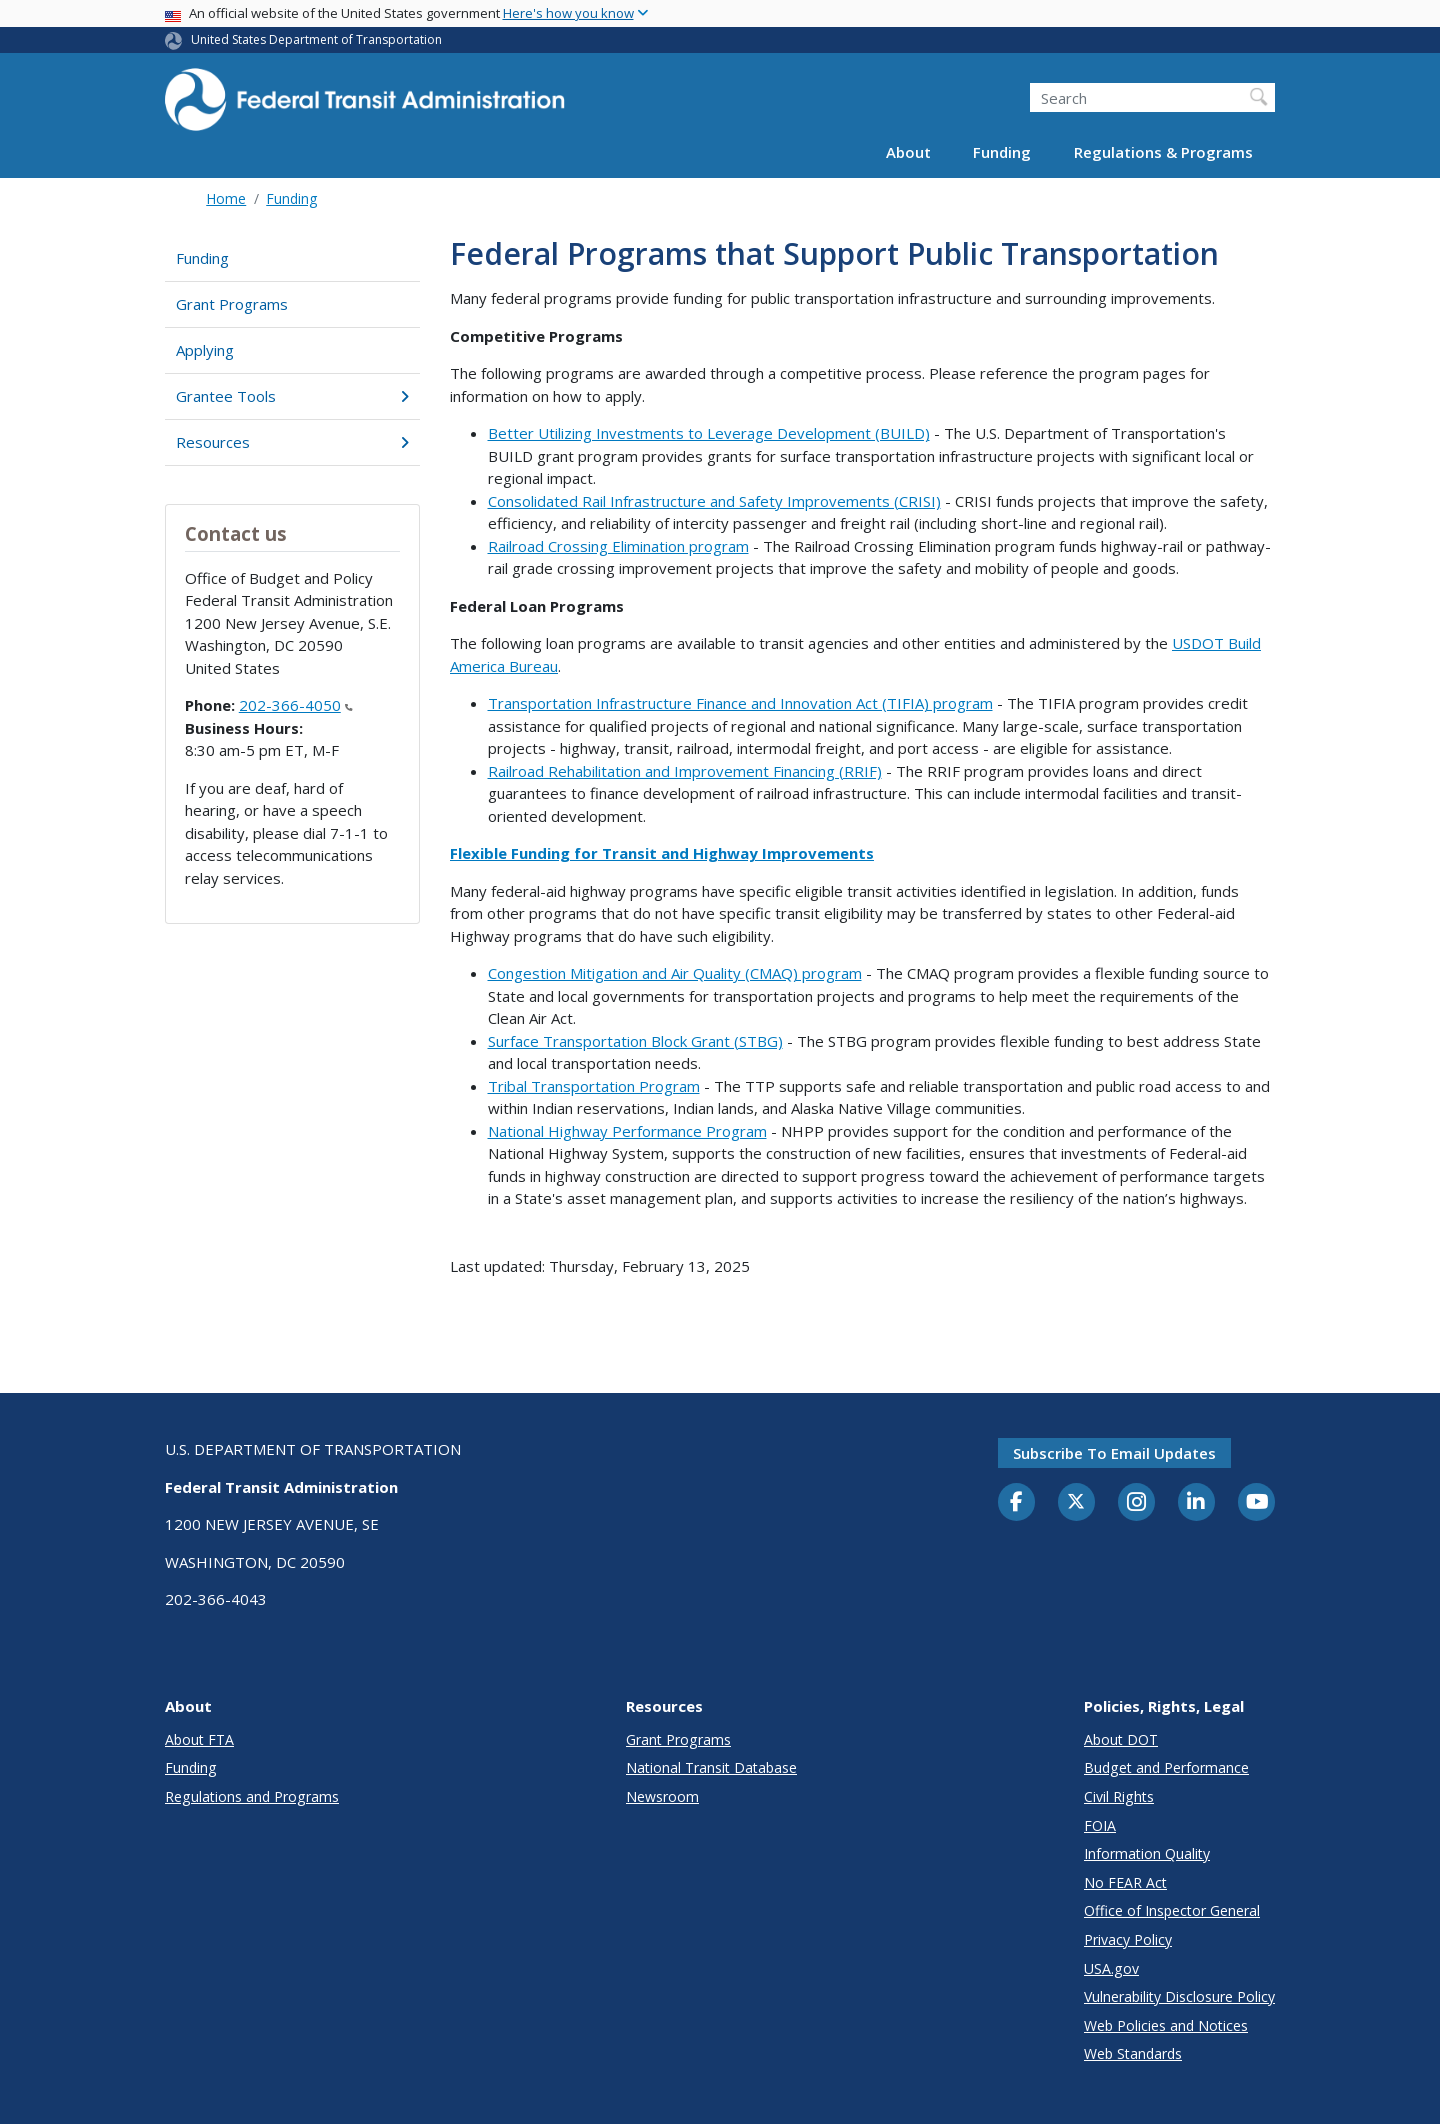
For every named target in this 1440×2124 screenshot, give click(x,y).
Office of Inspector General (1172, 1910)
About (908, 152)
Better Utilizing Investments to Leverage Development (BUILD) (709, 433)
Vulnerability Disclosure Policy (1179, 1996)
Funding (1002, 152)
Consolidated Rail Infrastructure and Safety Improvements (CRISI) (714, 501)
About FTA (199, 1739)
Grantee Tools (292, 396)
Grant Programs (232, 304)
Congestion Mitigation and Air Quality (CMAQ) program (675, 973)
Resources (292, 442)
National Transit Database (711, 1767)
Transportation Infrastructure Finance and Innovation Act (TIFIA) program (740, 703)
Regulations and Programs (252, 1796)
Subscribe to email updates (1114, 1453)
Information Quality (1147, 1853)
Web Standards (1133, 2053)
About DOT (1121, 1739)
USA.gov (1111, 1968)
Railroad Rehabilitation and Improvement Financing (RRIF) (685, 771)
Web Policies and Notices (1166, 2025)
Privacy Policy (1128, 1939)
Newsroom (662, 1796)
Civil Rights (1119, 1796)
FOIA (1100, 1825)
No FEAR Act (1125, 1882)
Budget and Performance (1166, 1767)
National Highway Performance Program (627, 1131)
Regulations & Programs (1163, 152)
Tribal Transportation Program (594, 1086)
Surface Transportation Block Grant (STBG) (635, 1041)
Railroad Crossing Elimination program (618, 546)
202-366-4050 (296, 705)
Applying (205, 350)
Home (226, 198)
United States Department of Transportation (316, 39)
